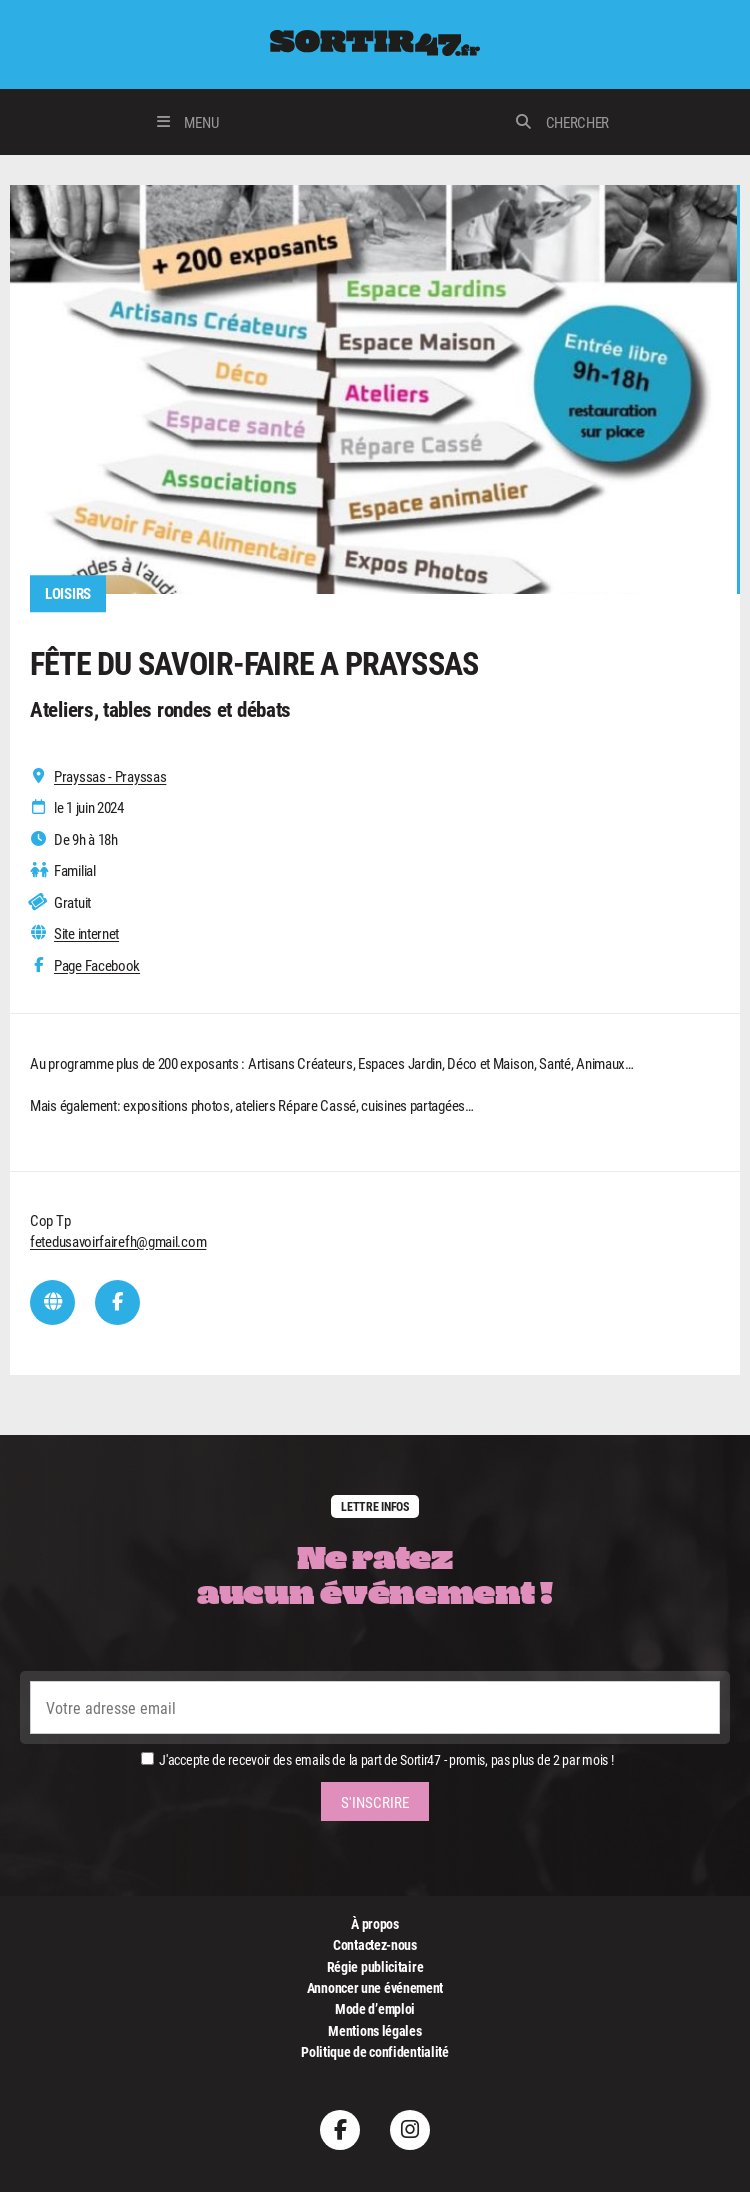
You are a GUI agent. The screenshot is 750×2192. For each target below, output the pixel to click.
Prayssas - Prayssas (110, 776)
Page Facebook (97, 965)
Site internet (86, 933)
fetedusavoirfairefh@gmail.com (118, 1241)
